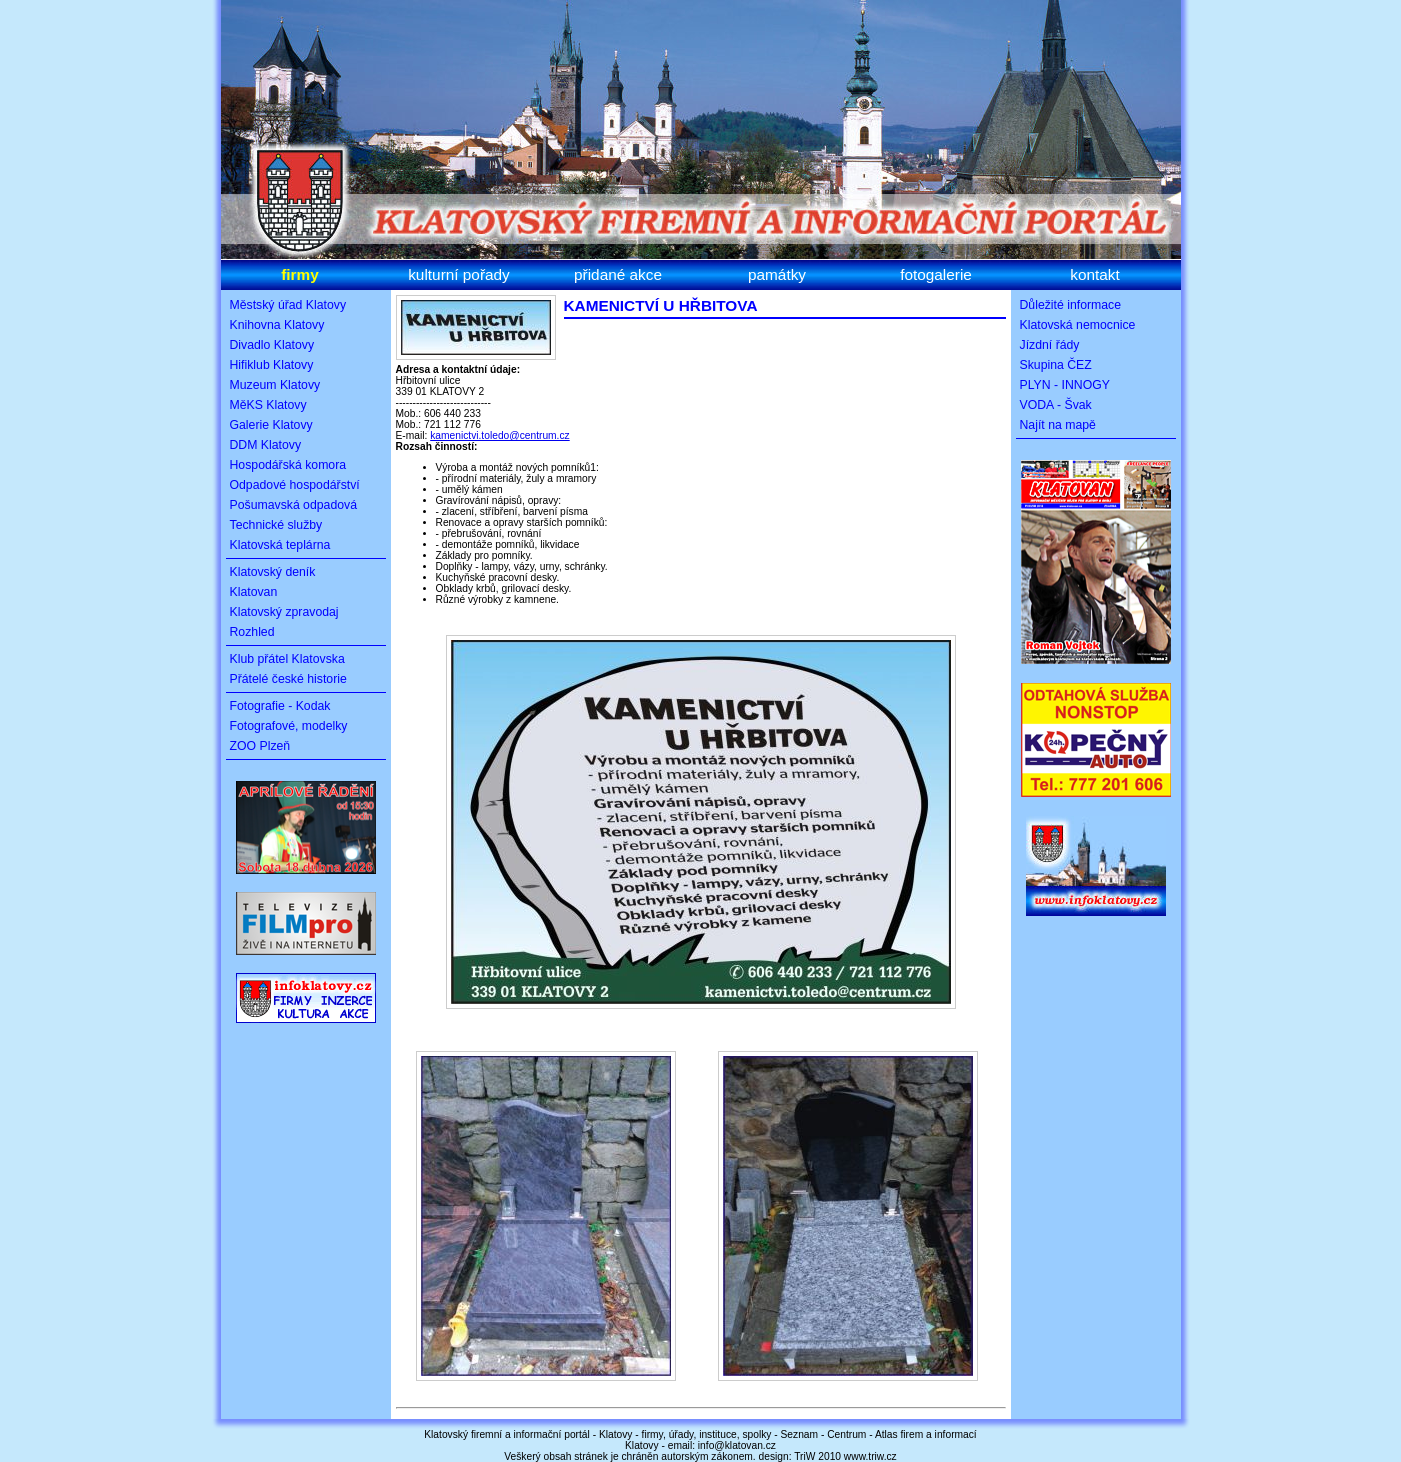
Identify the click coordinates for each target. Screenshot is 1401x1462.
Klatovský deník (273, 572)
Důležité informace (1071, 305)
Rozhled (252, 632)
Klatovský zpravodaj (284, 612)
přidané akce (618, 274)
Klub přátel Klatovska (287, 659)
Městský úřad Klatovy (288, 305)
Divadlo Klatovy (272, 345)
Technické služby (276, 525)
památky (777, 274)
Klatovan (254, 592)
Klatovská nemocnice (1078, 325)
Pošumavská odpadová (294, 505)
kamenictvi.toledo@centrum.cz (500, 435)
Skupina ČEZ (1056, 365)
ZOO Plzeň (260, 746)
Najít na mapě (1058, 425)
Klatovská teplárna (280, 545)
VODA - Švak (1056, 405)
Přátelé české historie (288, 679)
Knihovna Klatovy (277, 325)
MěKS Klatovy (268, 405)
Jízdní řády (1050, 345)
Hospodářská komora (288, 465)
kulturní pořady (459, 274)
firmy (300, 274)
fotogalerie (936, 274)
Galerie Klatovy (271, 425)
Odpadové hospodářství (295, 485)
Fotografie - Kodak (280, 706)
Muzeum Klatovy (275, 385)
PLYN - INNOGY (1065, 385)
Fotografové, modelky (289, 726)
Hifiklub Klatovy (272, 365)
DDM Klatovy (266, 445)
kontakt (1095, 274)
